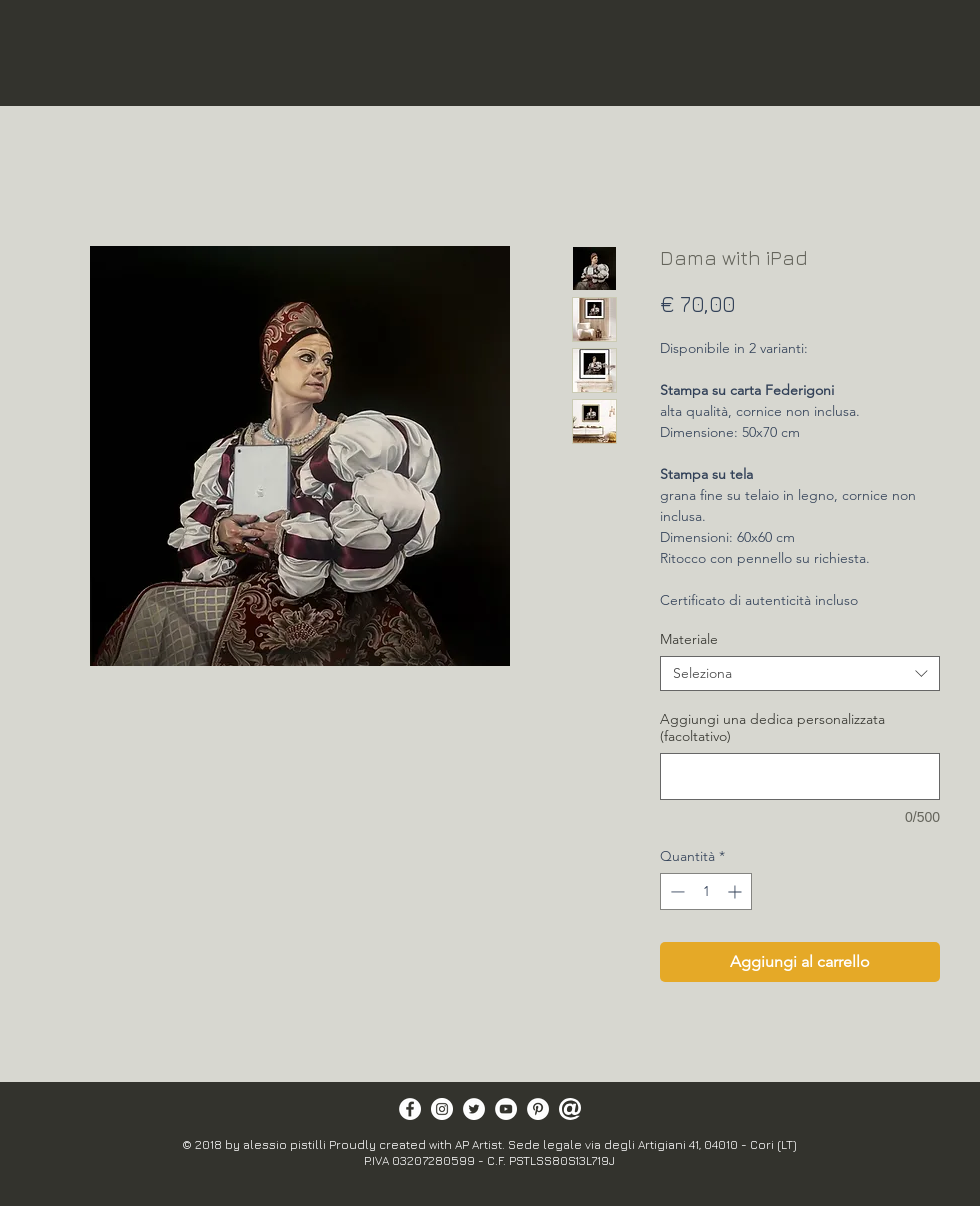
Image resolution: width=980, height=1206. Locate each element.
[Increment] (736, 891)
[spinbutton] (706, 891)
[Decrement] (675, 891)
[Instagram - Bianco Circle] (442, 1109)
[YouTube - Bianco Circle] (506, 1109)
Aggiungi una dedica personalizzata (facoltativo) (772, 728)
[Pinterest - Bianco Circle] (538, 1109)
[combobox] (800, 673)
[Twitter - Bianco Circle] (474, 1109)
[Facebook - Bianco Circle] (410, 1109)
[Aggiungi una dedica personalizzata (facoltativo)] (800, 776)
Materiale (689, 639)
